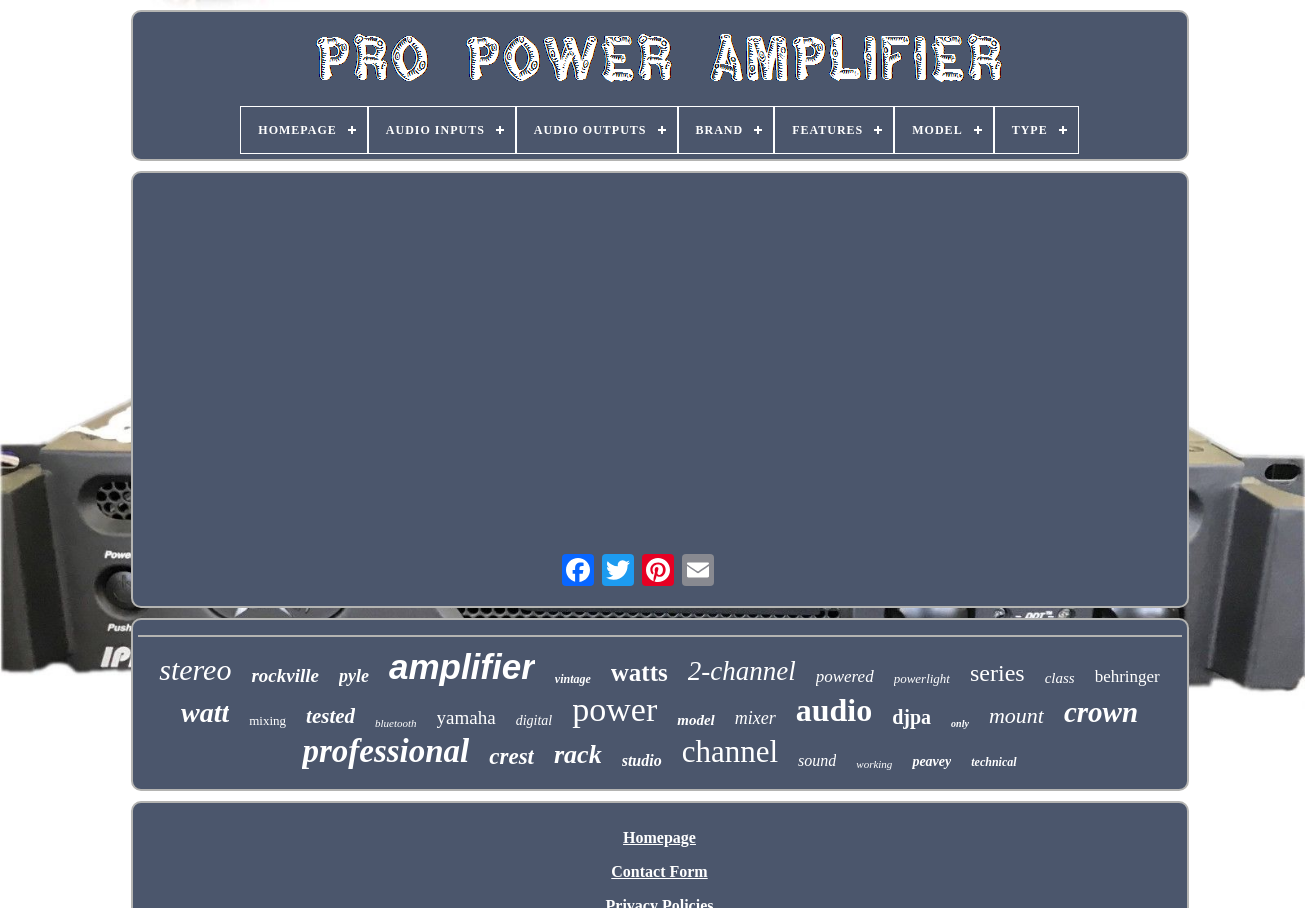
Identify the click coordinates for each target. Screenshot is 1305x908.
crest (511, 756)
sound (817, 760)
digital (534, 720)
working (874, 764)
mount (1016, 715)
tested (330, 716)
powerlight (922, 678)
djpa (911, 717)
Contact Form (659, 871)
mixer (755, 718)
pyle (354, 676)
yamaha (466, 717)
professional (385, 751)
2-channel (742, 671)
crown (1101, 712)
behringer (1127, 676)
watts (639, 672)
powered (845, 676)
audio (834, 710)
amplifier (462, 666)
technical (993, 762)
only (960, 723)
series (997, 673)
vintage (573, 679)
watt (205, 712)
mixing (267, 720)
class (1060, 678)
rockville (285, 675)
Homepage (659, 837)
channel (730, 751)
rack (578, 754)
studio (642, 760)
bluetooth (396, 723)
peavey (931, 761)
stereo (195, 669)
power (614, 709)
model (696, 720)
